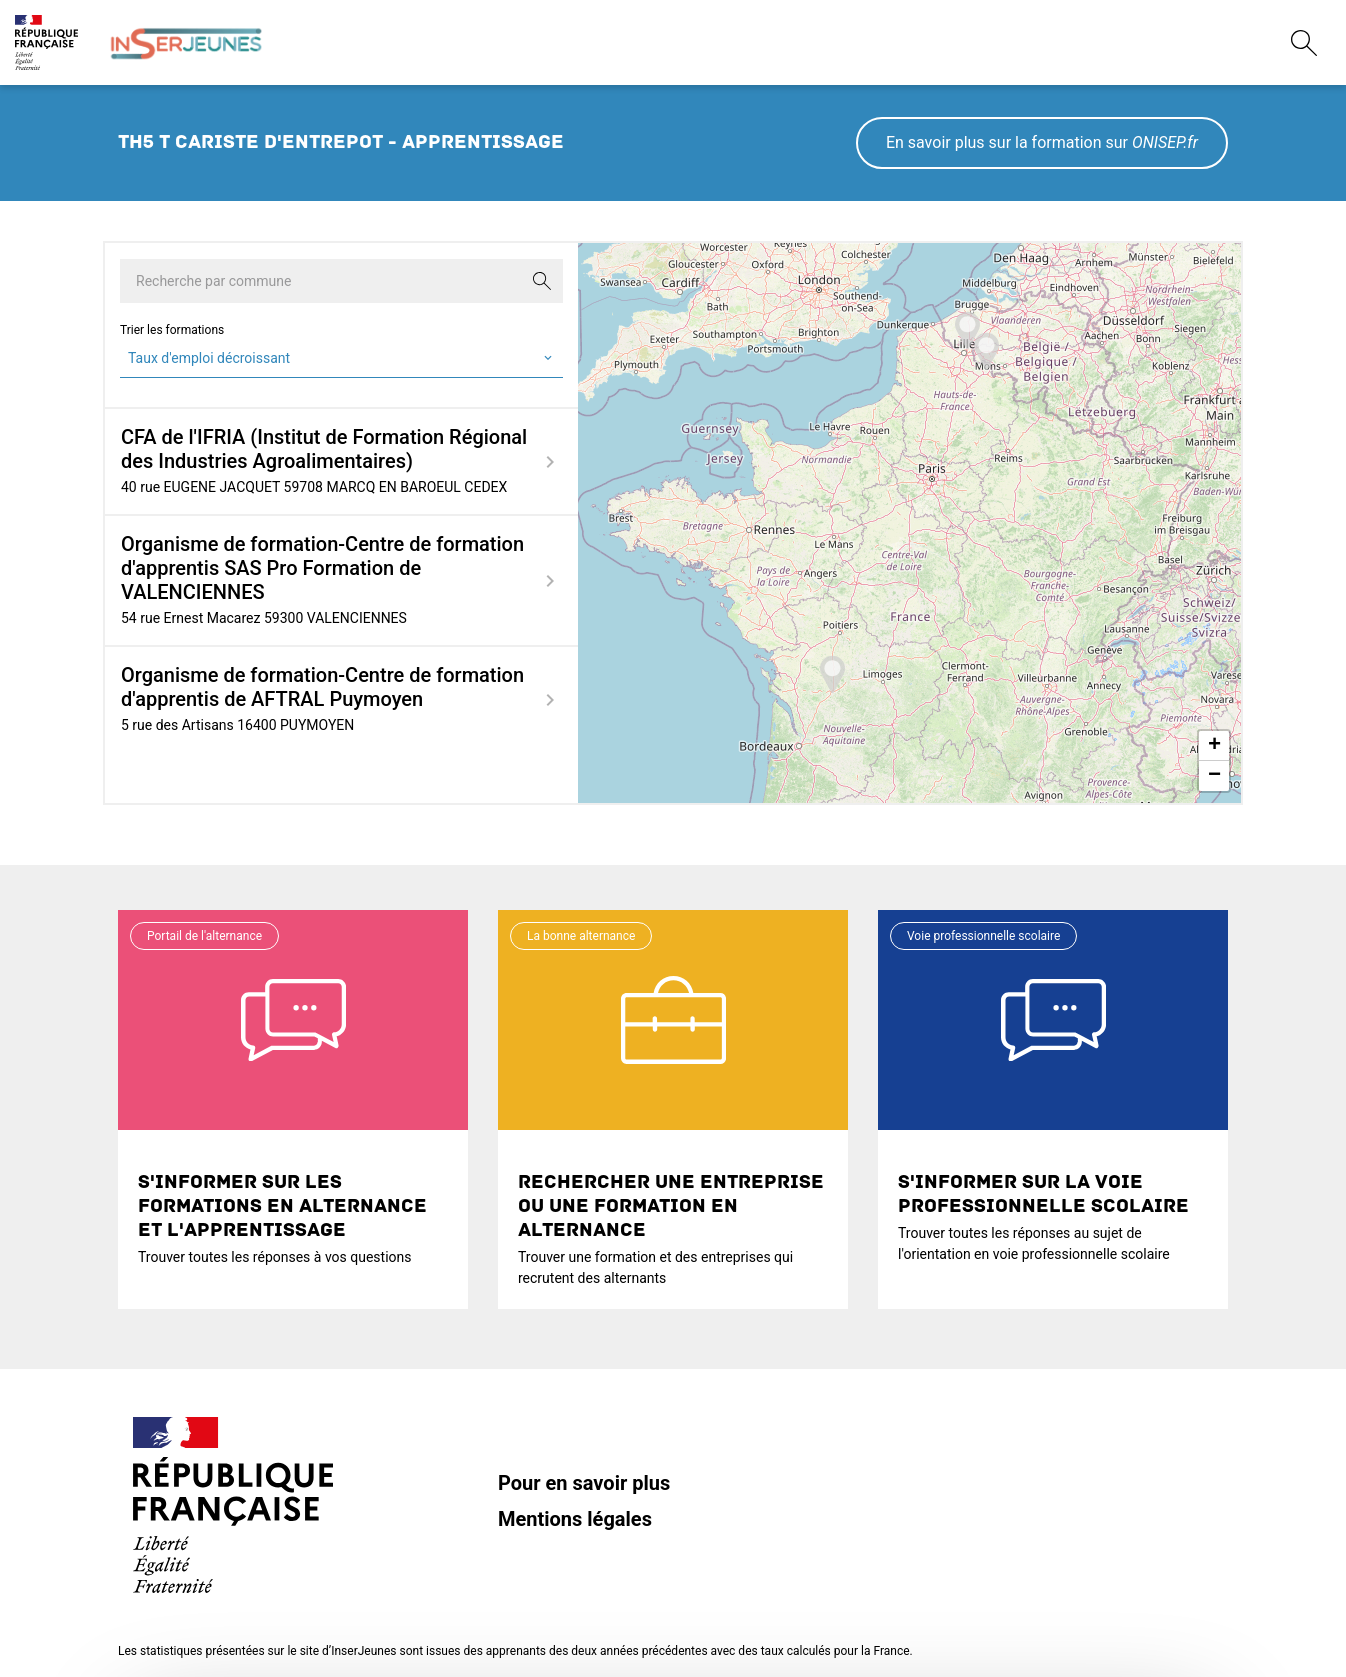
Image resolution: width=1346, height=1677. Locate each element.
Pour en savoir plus (584, 1483)
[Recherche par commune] (341, 281)
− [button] (1214, 776)
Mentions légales (575, 1519)
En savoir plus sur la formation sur (1042, 142)
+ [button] (1214, 746)
